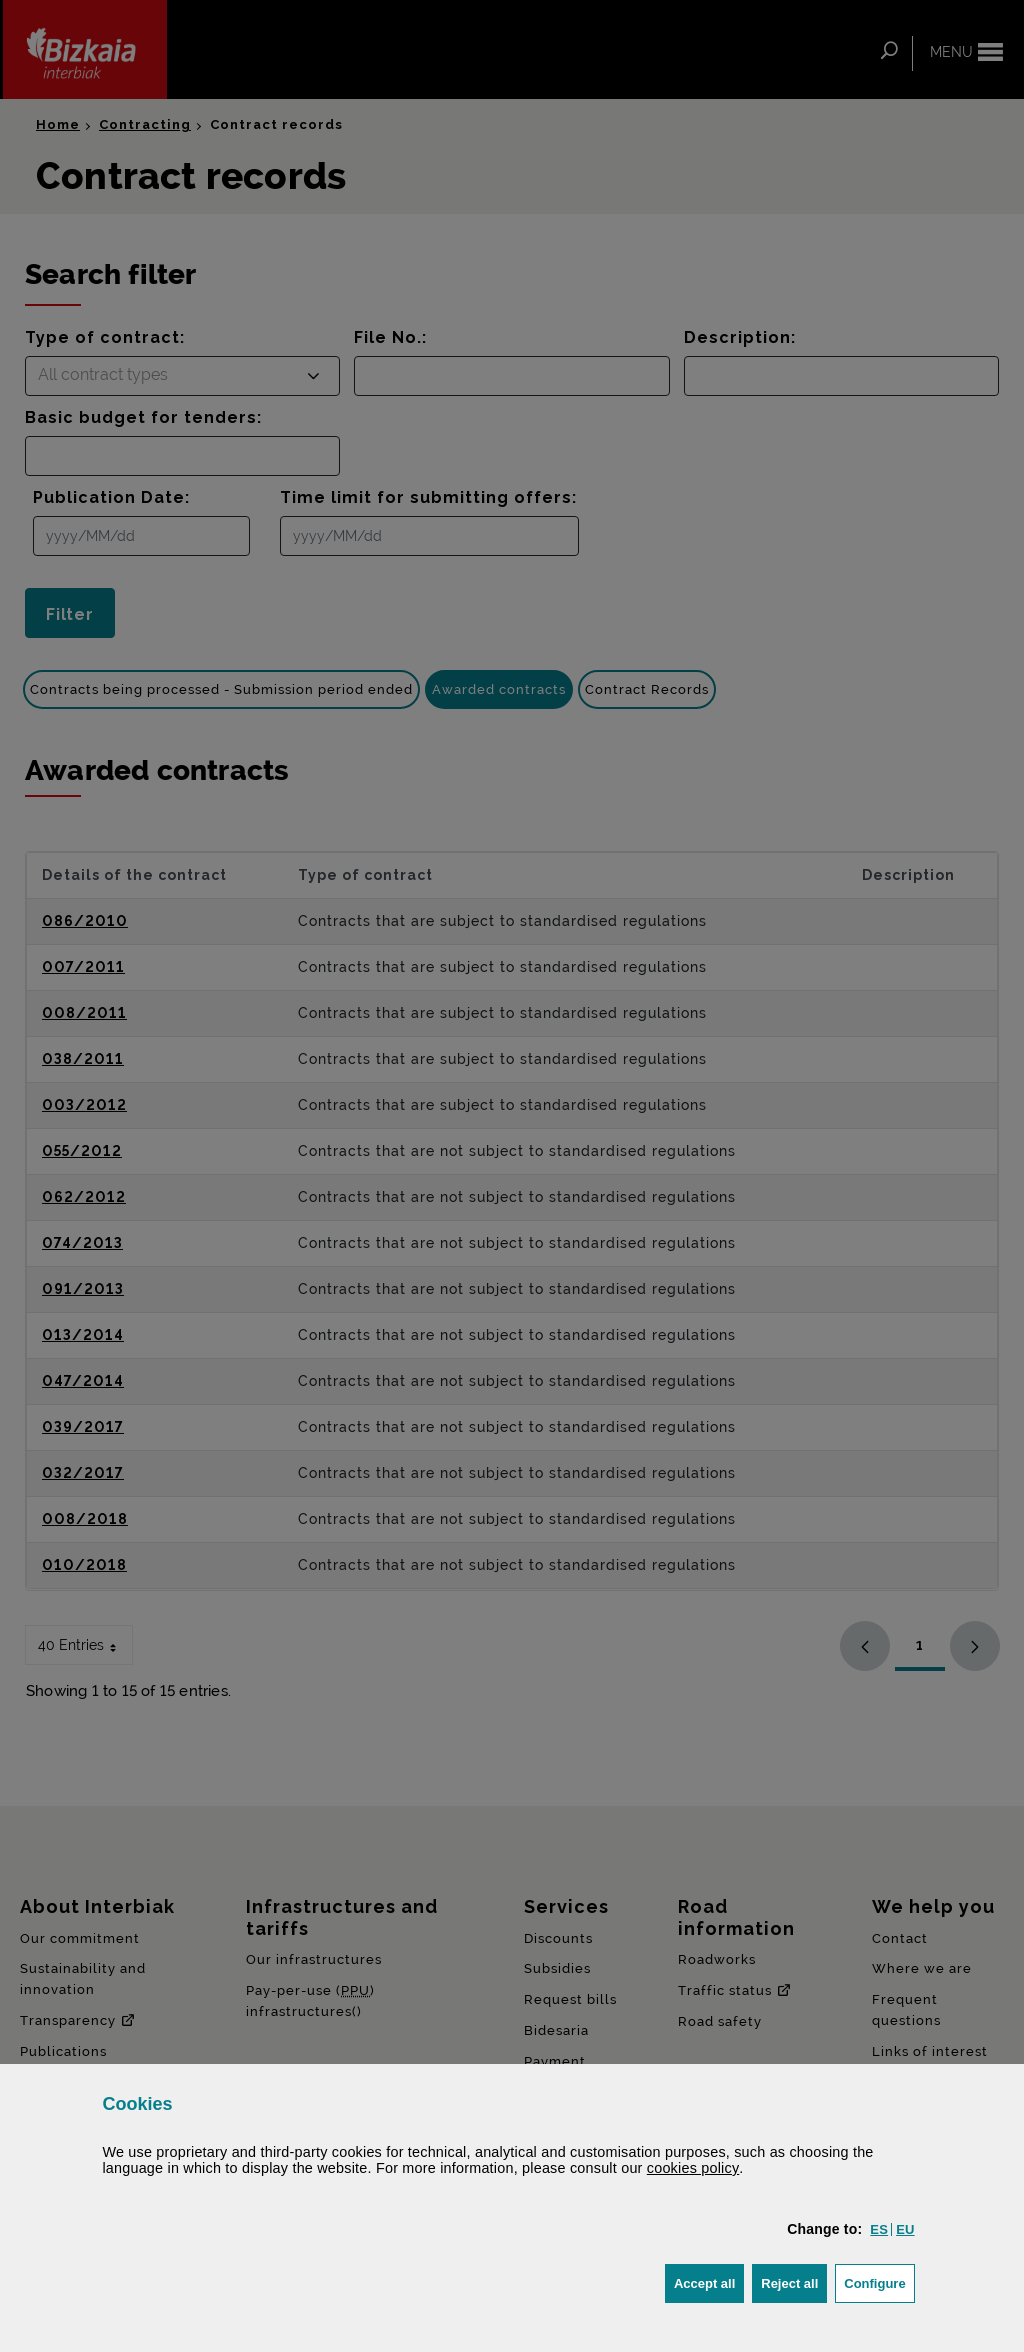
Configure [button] (879, 2281)
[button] (879, 2229)
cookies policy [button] (693, 2168)
